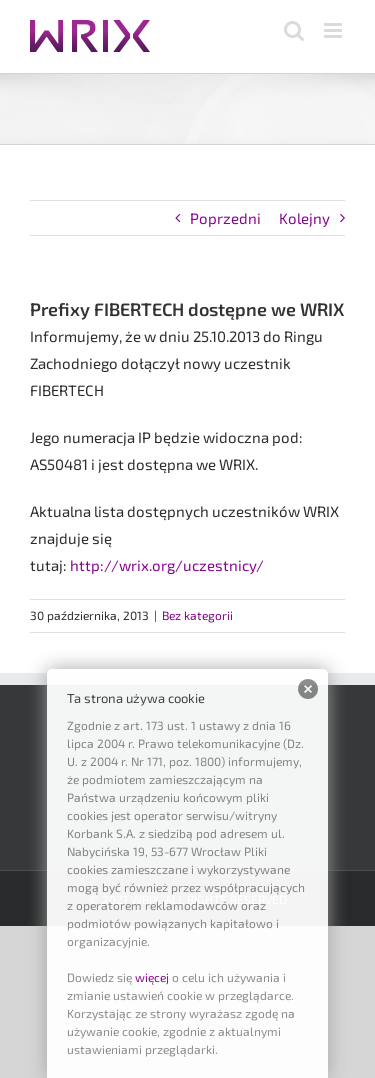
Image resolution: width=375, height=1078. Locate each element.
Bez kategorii (197, 615)
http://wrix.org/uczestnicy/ (167, 565)
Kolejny (304, 218)
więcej (152, 977)
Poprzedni (225, 218)
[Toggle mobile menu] (334, 30)
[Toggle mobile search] (294, 30)
